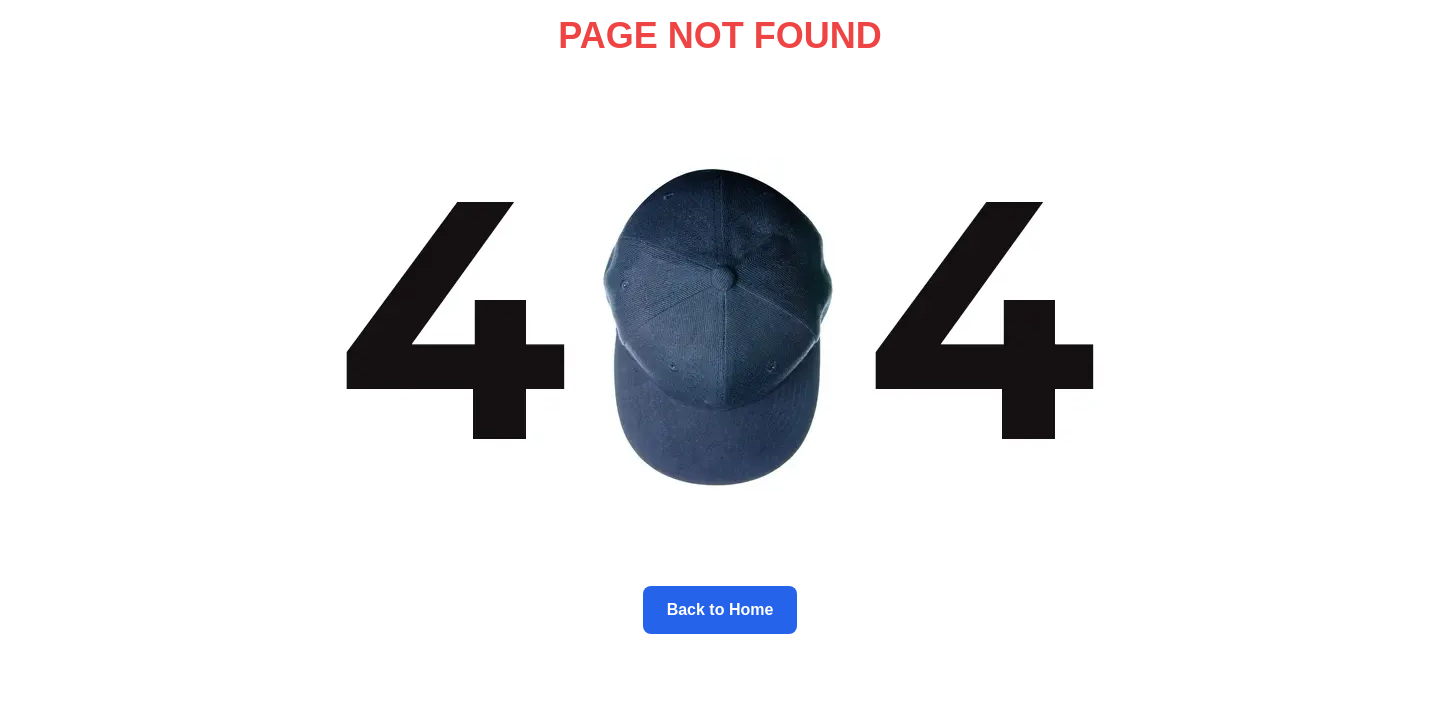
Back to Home (720, 609)
